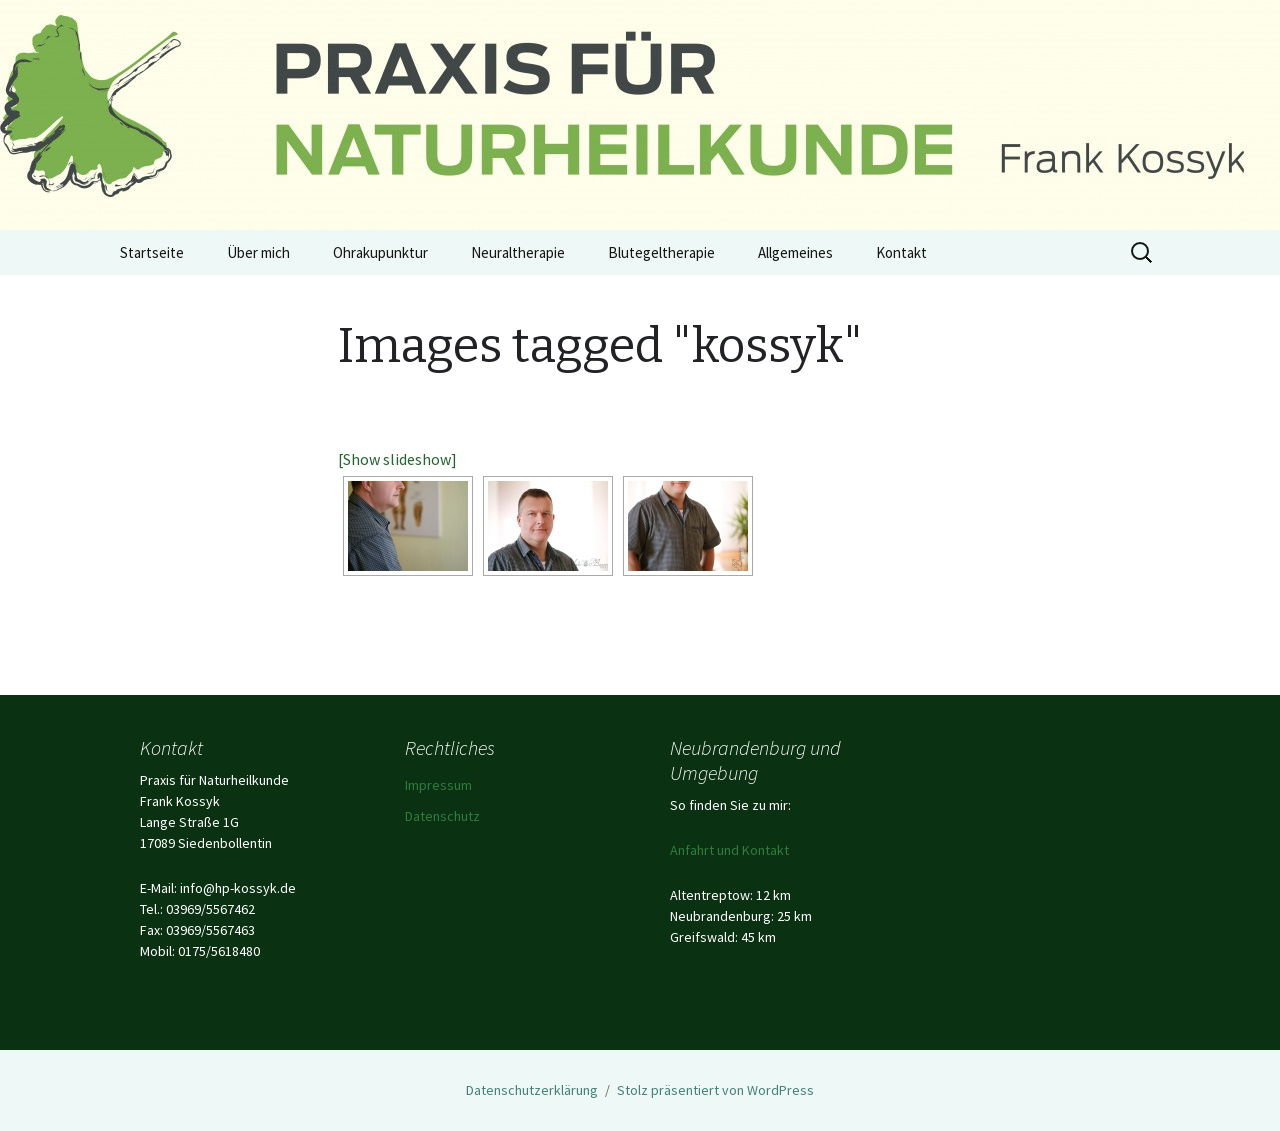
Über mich (258, 252)
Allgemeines (795, 252)
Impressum (438, 785)
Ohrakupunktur (380, 252)
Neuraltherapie (518, 252)
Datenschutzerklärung (532, 1090)
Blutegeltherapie (661, 252)
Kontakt (901, 252)
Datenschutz (442, 816)
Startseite (152, 252)
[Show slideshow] (397, 459)
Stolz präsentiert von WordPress (715, 1090)
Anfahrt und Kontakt (729, 850)
